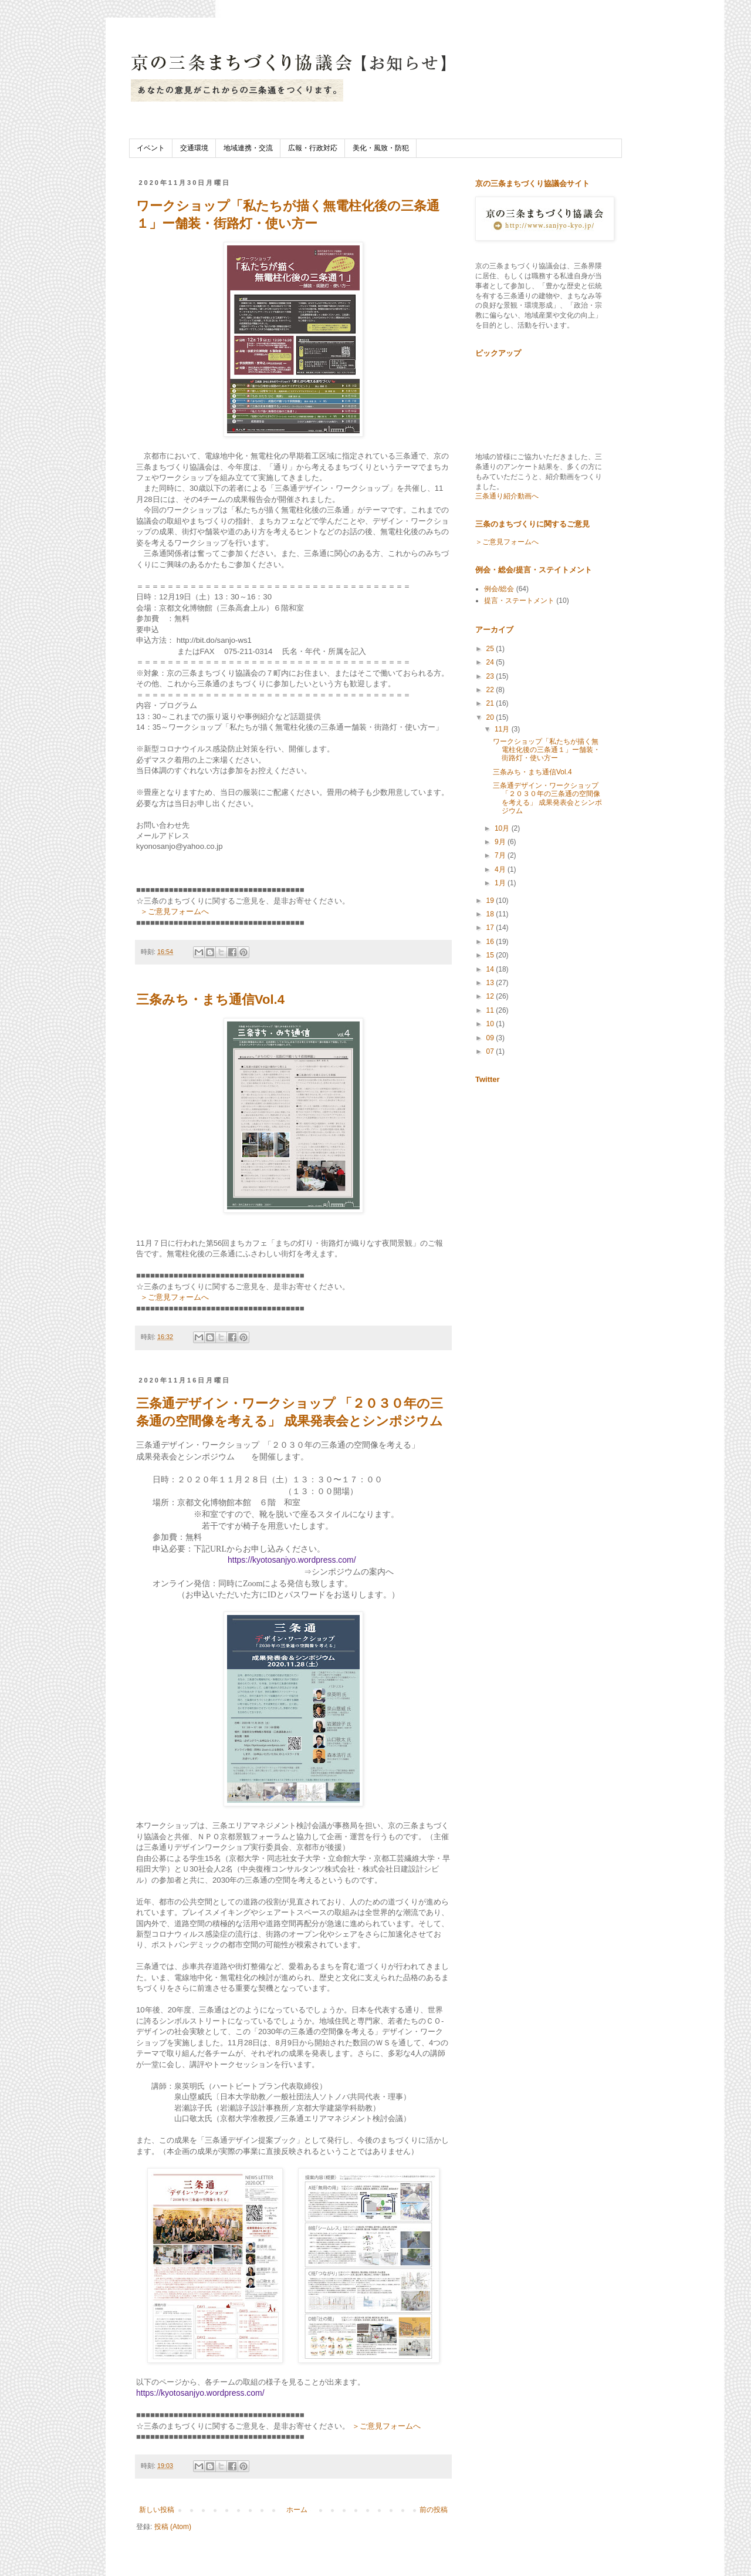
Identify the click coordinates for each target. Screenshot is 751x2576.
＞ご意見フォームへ (174, 911)
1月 (501, 883)
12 (491, 996)
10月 (503, 828)
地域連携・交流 (248, 148)
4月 (501, 869)
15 (491, 955)
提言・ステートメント (519, 600)
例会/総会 (499, 589)
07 (491, 1051)
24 (491, 662)
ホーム (296, 2510)
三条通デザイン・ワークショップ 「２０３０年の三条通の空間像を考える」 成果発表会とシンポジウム (547, 798)
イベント (151, 148)
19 (491, 900)
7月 (501, 855)
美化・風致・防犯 (381, 148)
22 (491, 690)
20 (491, 717)
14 (491, 969)
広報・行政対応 (312, 148)
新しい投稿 (156, 2510)
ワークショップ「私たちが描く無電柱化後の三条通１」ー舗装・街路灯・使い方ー (546, 750)
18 (491, 914)
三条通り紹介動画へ (507, 496)
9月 (501, 842)
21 (491, 703)
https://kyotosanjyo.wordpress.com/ (292, 1560)
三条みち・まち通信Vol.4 (210, 999)
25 (491, 649)
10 (491, 1024)
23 (491, 676)
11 (491, 1010)
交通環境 (194, 148)
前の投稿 (434, 2510)
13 (491, 983)
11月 (503, 729)
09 (491, 1038)
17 (491, 927)
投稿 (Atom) (172, 2527)
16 (491, 942)
